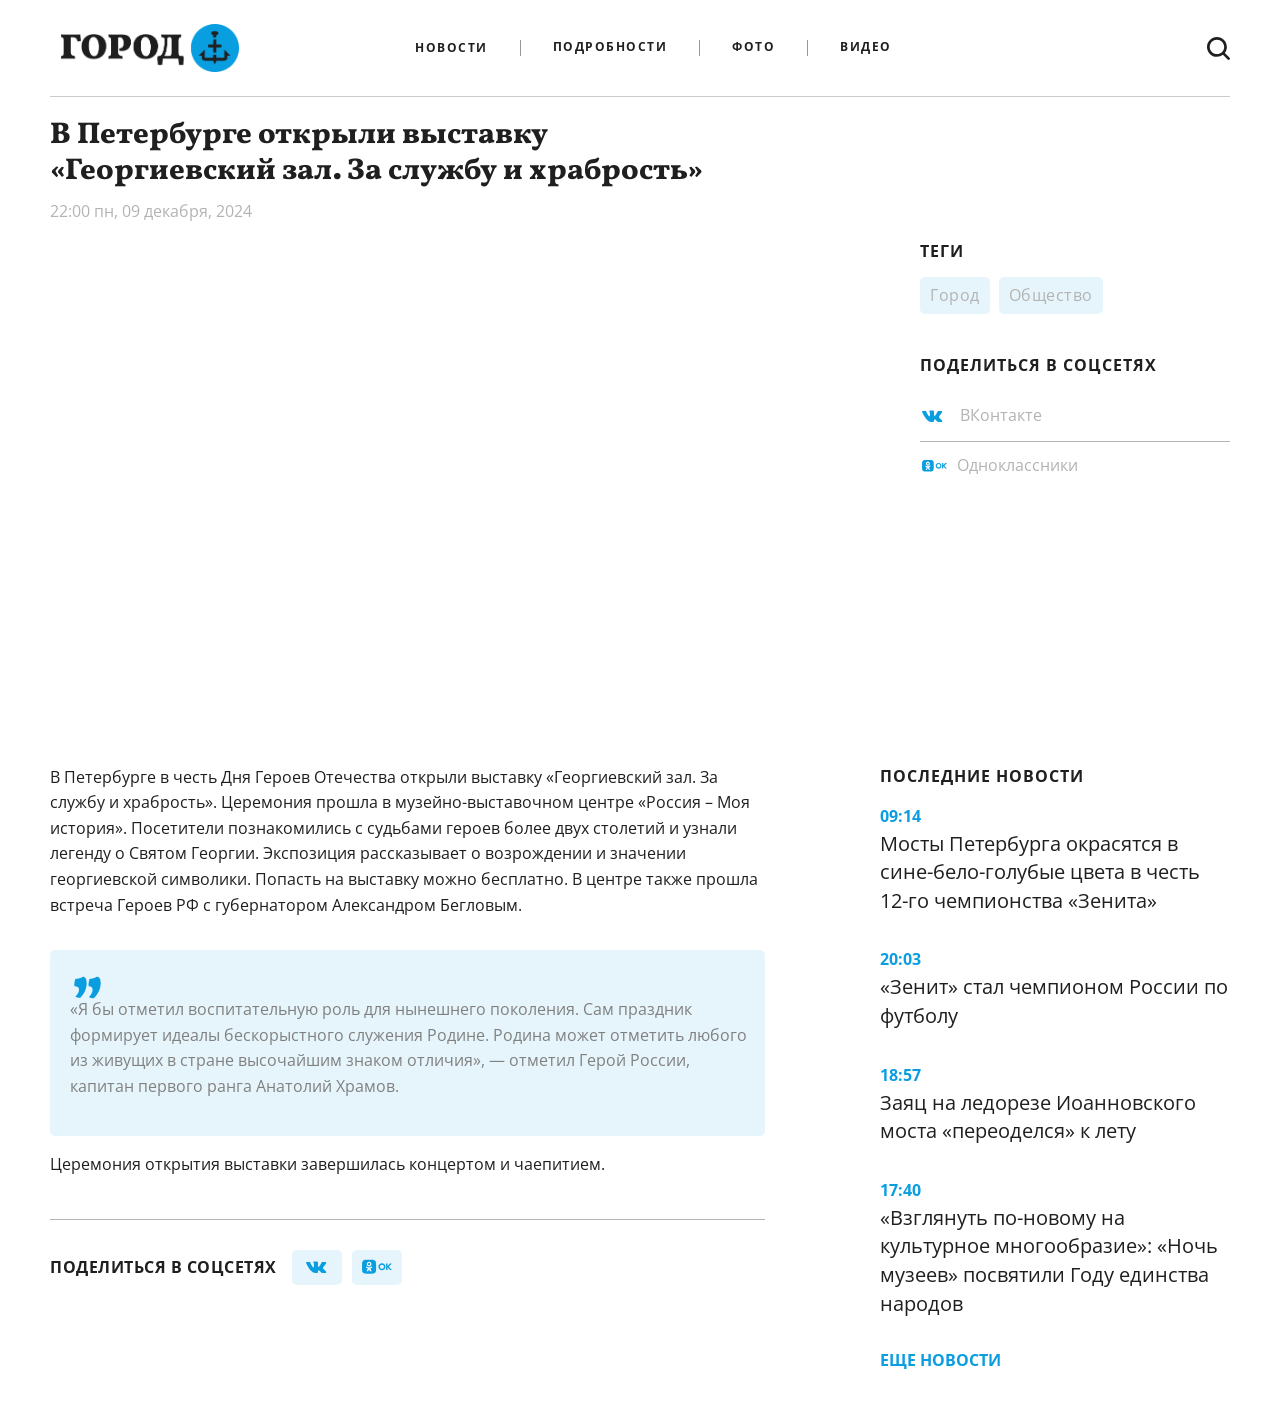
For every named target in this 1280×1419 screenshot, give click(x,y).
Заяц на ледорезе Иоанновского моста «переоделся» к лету (1038, 1117)
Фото (753, 47)
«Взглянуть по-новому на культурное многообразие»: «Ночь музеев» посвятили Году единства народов (1049, 1260)
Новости (451, 48)
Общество (1051, 295)
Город (955, 295)
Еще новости (940, 1360)
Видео (866, 47)
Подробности (610, 47)
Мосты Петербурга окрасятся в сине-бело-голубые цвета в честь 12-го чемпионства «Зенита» (1040, 872)
